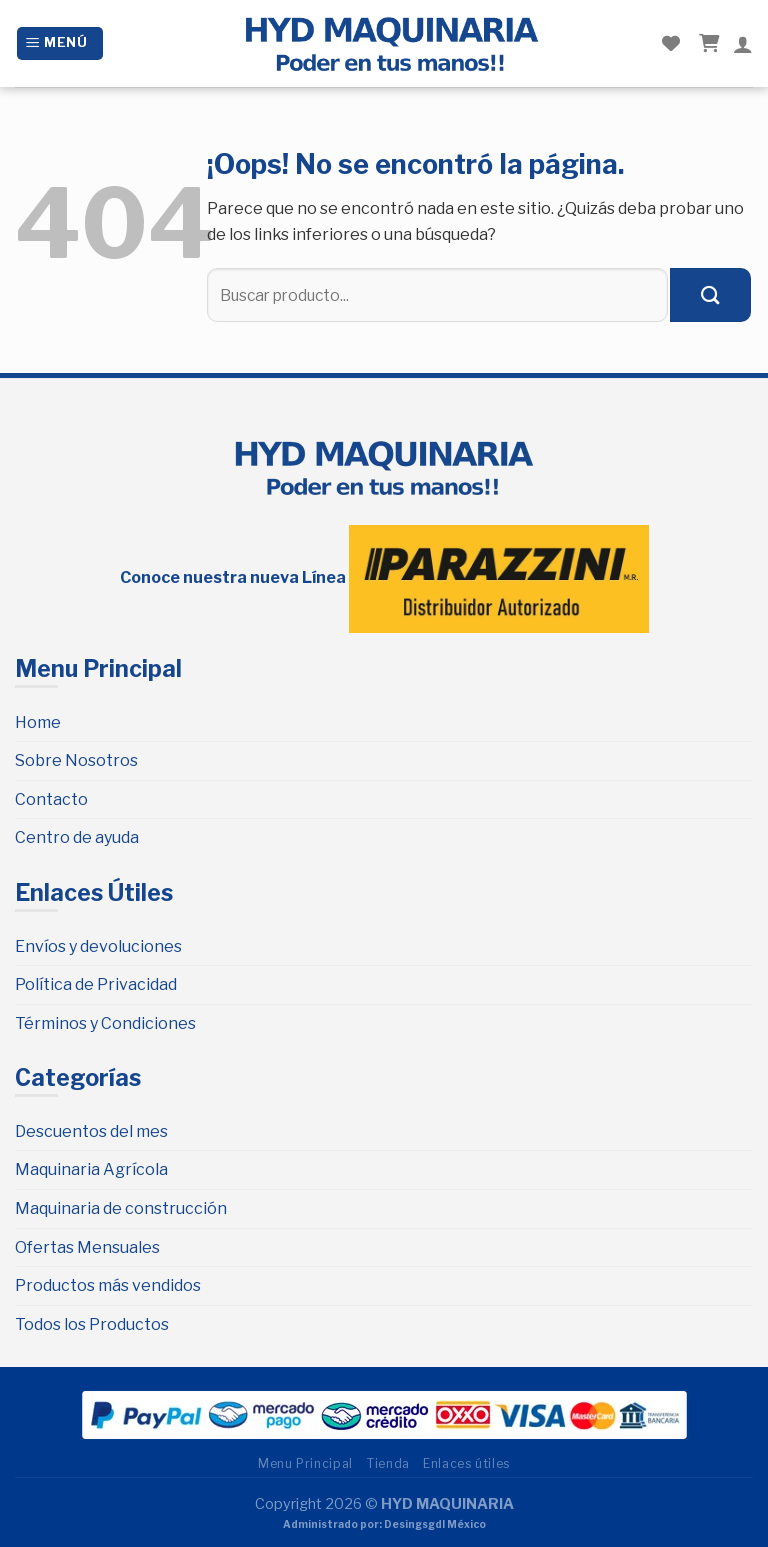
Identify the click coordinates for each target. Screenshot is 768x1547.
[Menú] (60, 43)
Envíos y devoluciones (98, 946)
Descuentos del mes (91, 1131)
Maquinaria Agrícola (91, 1169)
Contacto (51, 799)
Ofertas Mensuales (87, 1247)
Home (38, 722)
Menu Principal (305, 1463)
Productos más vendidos (108, 1285)
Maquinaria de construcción (121, 1208)
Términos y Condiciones (105, 1023)
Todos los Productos (92, 1324)
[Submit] (710, 295)
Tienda (388, 1463)
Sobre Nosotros (76, 760)
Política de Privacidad (96, 984)
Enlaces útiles (466, 1463)
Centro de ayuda (77, 837)
